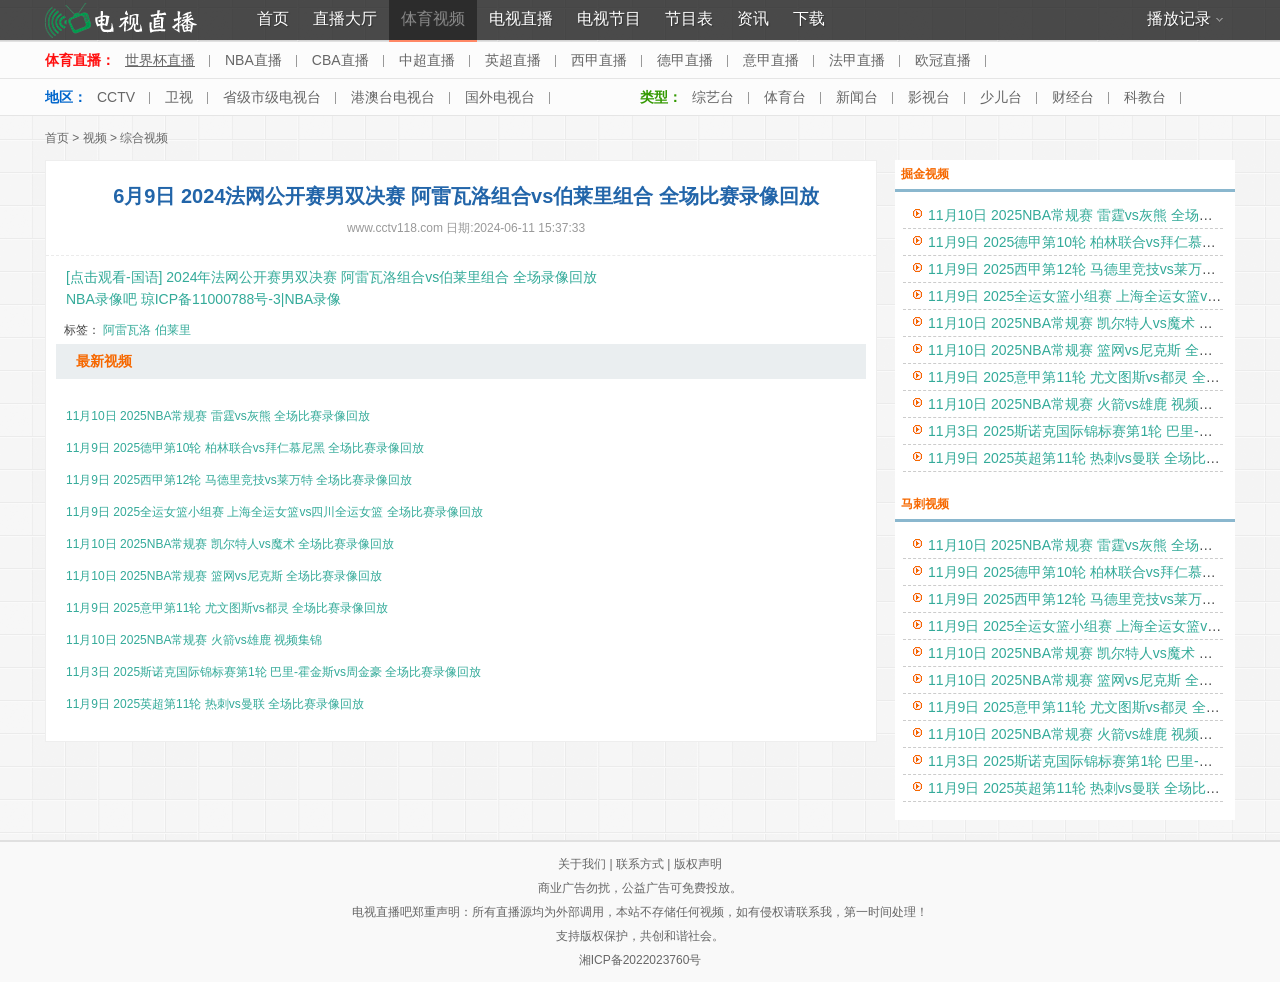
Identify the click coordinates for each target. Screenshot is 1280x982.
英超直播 (513, 60)
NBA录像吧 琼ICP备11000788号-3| (175, 299)
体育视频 (433, 18)
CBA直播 (340, 60)
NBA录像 (312, 299)
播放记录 (1185, 18)
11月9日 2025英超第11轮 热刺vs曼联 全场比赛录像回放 (215, 704)
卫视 (179, 97)
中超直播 (427, 60)
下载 (809, 18)
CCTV (116, 97)
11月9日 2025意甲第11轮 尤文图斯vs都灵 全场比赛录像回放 (227, 608)
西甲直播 (599, 60)
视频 (95, 138)
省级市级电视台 (272, 97)
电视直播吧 (382, 912)
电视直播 (521, 18)
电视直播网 (121, 20)
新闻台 (857, 97)
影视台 (929, 97)
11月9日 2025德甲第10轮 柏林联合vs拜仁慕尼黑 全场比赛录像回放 (245, 448)
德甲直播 (685, 60)
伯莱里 (173, 330)
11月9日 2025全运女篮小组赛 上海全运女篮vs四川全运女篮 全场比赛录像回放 (274, 512)
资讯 (753, 18)
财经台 (1073, 97)
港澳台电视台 (393, 97)
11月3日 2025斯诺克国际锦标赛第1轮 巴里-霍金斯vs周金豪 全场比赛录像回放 (273, 672)
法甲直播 (857, 60)
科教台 (1145, 97)
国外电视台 (500, 97)
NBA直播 (253, 60)
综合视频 (144, 138)
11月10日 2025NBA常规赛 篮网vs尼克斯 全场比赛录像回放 (224, 576)
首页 (273, 18)
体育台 (785, 97)
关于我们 (582, 864)
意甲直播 (771, 60)
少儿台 (1001, 97)
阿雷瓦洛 (127, 330)
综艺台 (713, 97)
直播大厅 (345, 18)
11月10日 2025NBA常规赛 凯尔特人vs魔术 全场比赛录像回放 (230, 544)
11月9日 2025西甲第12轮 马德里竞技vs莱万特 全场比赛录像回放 (239, 480)
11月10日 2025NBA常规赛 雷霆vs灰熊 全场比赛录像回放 (218, 416)
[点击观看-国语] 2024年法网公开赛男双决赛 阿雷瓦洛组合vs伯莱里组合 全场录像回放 (331, 277)
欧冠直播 (943, 60)
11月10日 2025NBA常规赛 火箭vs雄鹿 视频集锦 (194, 640)
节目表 (689, 18)
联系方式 (640, 864)
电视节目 (609, 18)
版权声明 (698, 864)
